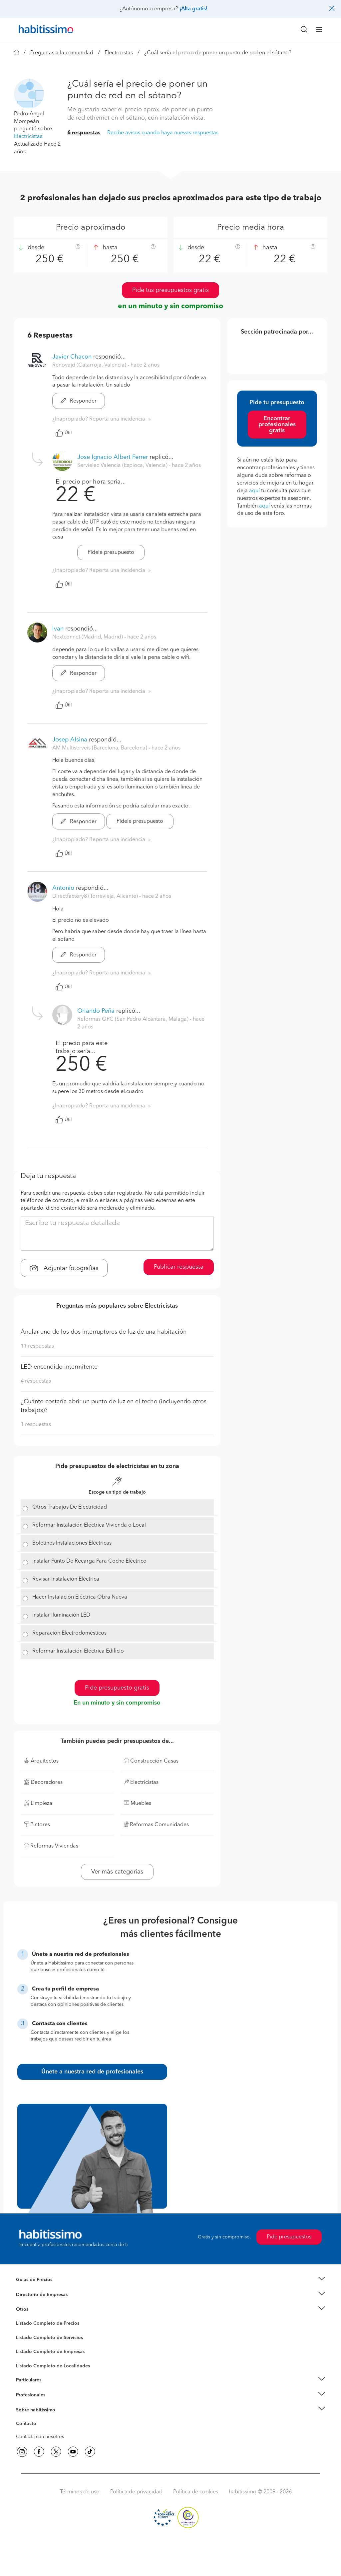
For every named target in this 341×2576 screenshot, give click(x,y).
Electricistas (119, 53)
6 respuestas (84, 133)
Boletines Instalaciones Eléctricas (72, 1543)
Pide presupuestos (289, 2237)
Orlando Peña (96, 1011)
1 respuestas (36, 1424)
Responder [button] (79, 401)
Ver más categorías (117, 1872)
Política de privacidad (136, 2492)
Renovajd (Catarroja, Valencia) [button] (90, 365)
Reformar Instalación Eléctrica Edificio (78, 1651)
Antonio (63, 888)
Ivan (58, 629)
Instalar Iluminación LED (61, 1615)
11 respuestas (37, 1346)
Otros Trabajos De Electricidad (69, 1507)
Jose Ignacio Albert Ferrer (112, 457)
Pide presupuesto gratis (117, 1688)
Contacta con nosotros (40, 2436)
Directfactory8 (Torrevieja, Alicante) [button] (95, 896)
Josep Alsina (69, 740)
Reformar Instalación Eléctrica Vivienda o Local (89, 1525)
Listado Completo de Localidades (53, 2366)
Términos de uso (80, 2492)
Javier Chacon (72, 357)
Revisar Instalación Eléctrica (65, 1579)
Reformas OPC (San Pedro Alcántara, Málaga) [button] (133, 1019)
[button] (29, 93)
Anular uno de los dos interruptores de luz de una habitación (103, 1332)
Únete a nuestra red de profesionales (92, 2072)
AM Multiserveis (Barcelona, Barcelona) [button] (100, 748)
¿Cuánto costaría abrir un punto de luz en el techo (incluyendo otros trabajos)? (113, 1406)
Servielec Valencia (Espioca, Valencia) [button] (123, 465)
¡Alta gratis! (193, 9)
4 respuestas (36, 1381)
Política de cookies (195, 2492)
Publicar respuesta (178, 1267)
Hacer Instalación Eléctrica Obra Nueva (79, 1597)
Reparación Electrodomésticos (69, 1633)
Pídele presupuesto (111, 552)
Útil (63, 433)
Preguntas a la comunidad (61, 53)
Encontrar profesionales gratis (277, 425)
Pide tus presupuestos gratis (170, 290)
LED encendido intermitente (59, 1367)
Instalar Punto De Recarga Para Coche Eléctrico (89, 1561)
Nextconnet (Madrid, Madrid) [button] (88, 637)
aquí (254, 491)
